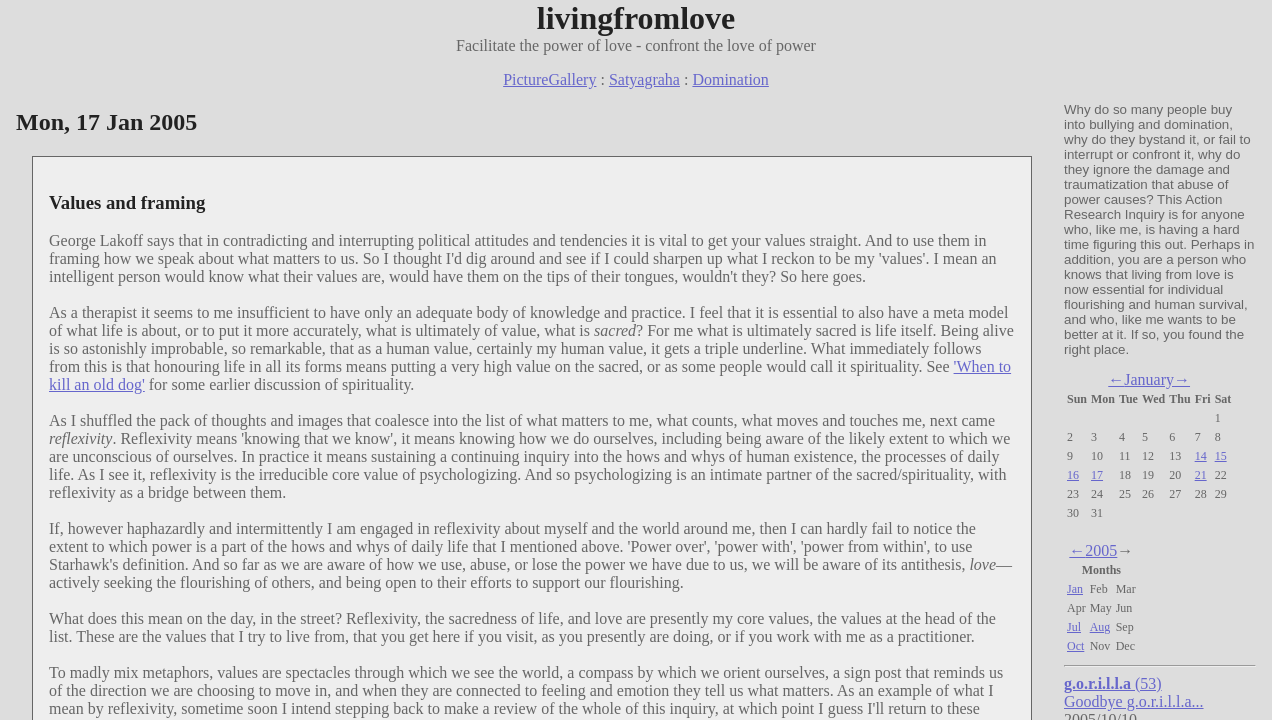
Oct (1075, 646)
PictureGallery (549, 79)
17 (1097, 475)
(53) (1113, 683)
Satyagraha (644, 79)
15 (1221, 456)
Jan (1075, 589)
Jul (1074, 627)
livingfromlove (636, 18)
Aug (1100, 627)
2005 (1101, 550)
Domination (730, 79)
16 (1073, 475)
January (1149, 379)
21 (1201, 475)
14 (1201, 456)
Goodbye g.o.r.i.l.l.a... (1134, 701)
